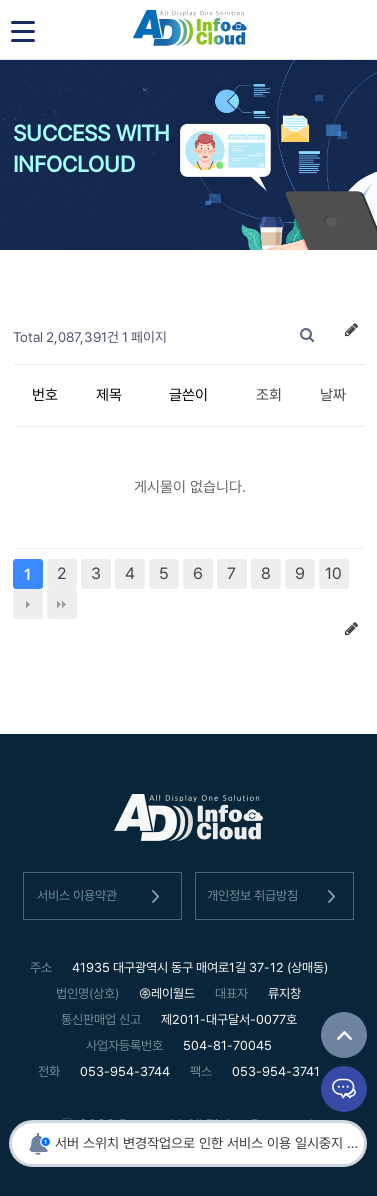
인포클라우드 (189, 30)
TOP (344, 1035)
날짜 (333, 395)
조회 (269, 395)
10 (333, 573)
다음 (28, 604)
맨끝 (62, 604)
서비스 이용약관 (102, 896)
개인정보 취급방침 (275, 896)
